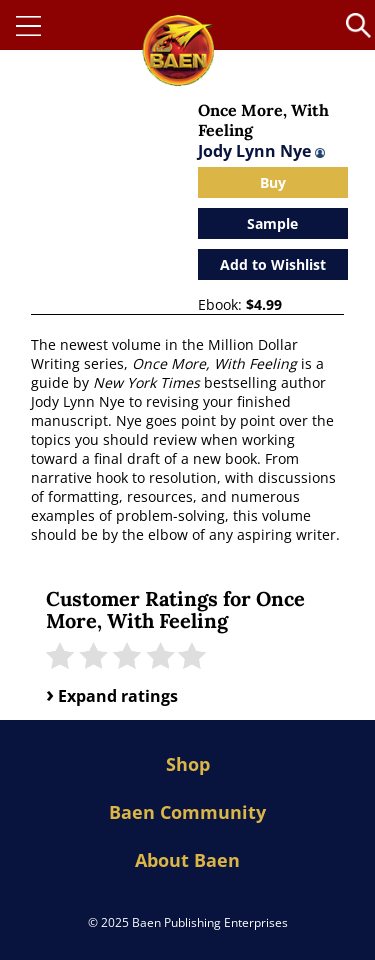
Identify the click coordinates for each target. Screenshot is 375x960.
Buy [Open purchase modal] (273, 182)
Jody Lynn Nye (261, 151)
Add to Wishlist (273, 264)
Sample (272, 223)
